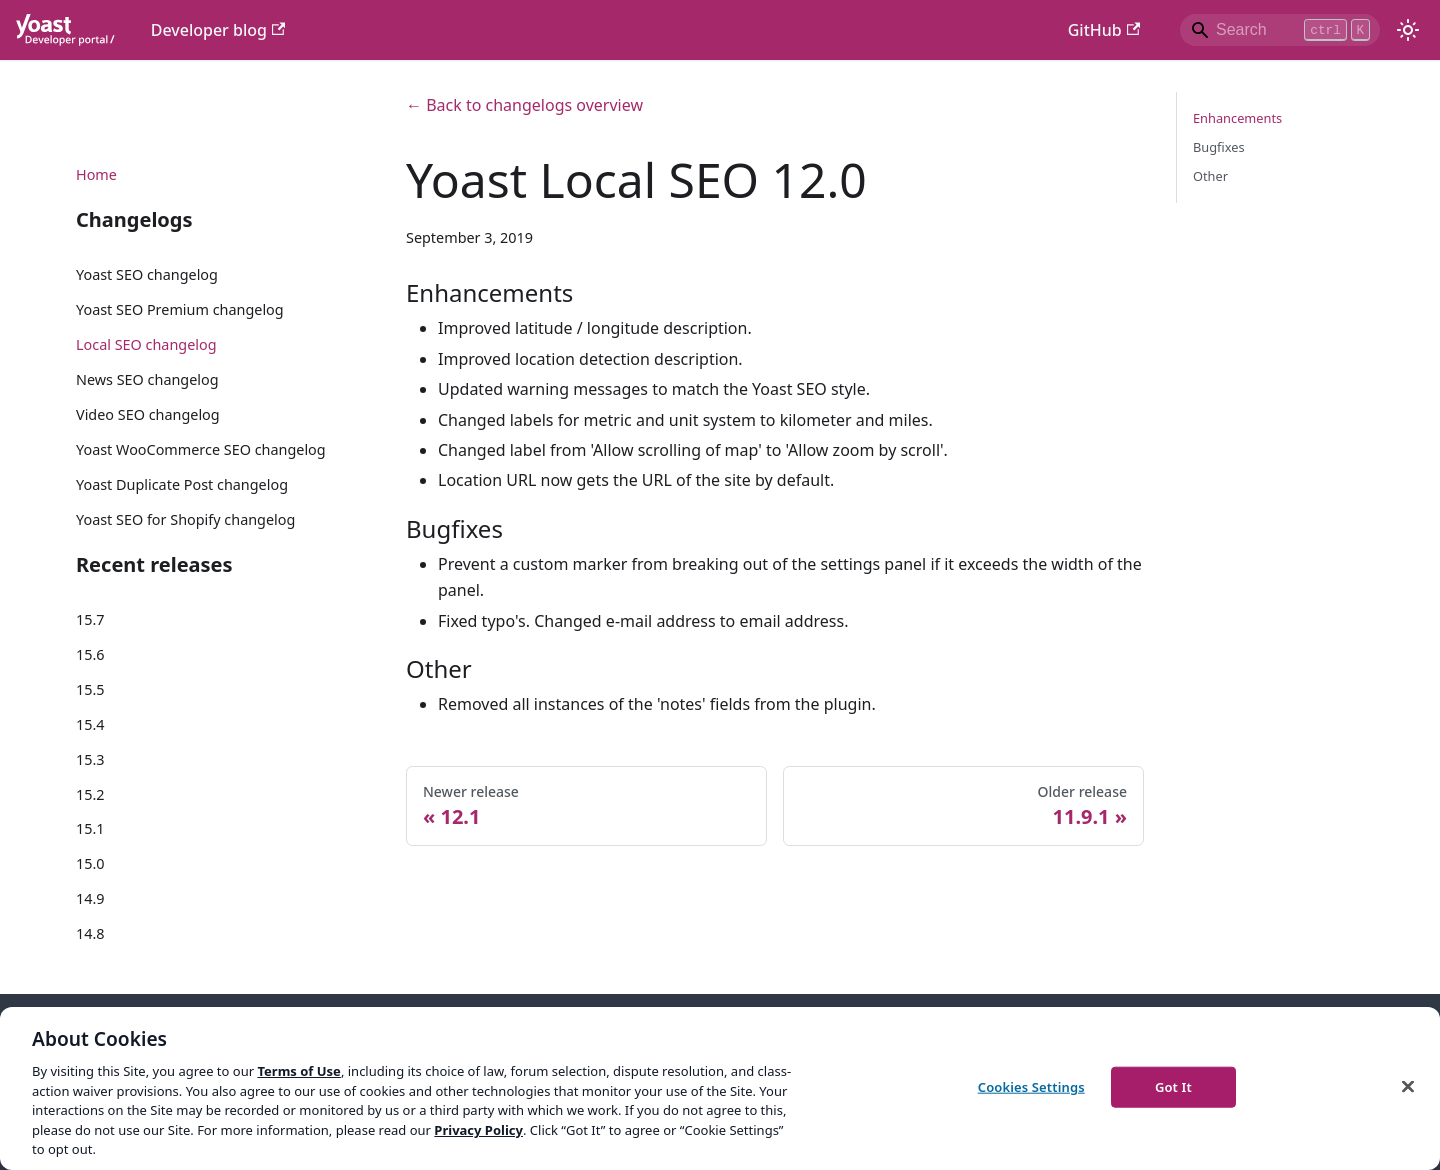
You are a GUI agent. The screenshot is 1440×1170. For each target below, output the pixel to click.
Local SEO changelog (146, 344)
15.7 (90, 619)
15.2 (90, 794)
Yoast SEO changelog (147, 274)
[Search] (1280, 30)
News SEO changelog (147, 379)
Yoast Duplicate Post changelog (182, 484)
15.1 (90, 828)
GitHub (1104, 30)
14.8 (90, 933)
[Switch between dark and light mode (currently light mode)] (1408, 30)
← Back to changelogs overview (524, 105)
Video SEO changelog (148, 414)
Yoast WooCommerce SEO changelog (201, 449)
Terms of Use (298, 1071)
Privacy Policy (478, 1130)
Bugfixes (1219, 147)
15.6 (90, 654)
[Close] (1408, 1086)
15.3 (90, 759)
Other (1210, 176)
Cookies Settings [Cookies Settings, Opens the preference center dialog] (1031, 1086)
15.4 (90, 724)
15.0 (90, 863)
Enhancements (1237, 118)
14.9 (90, 898)
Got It (1173, 1086)
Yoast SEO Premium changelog (180, 309)
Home (96, 174)
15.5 (90, 689)
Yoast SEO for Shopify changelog (185, 519)
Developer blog (218, 30)
